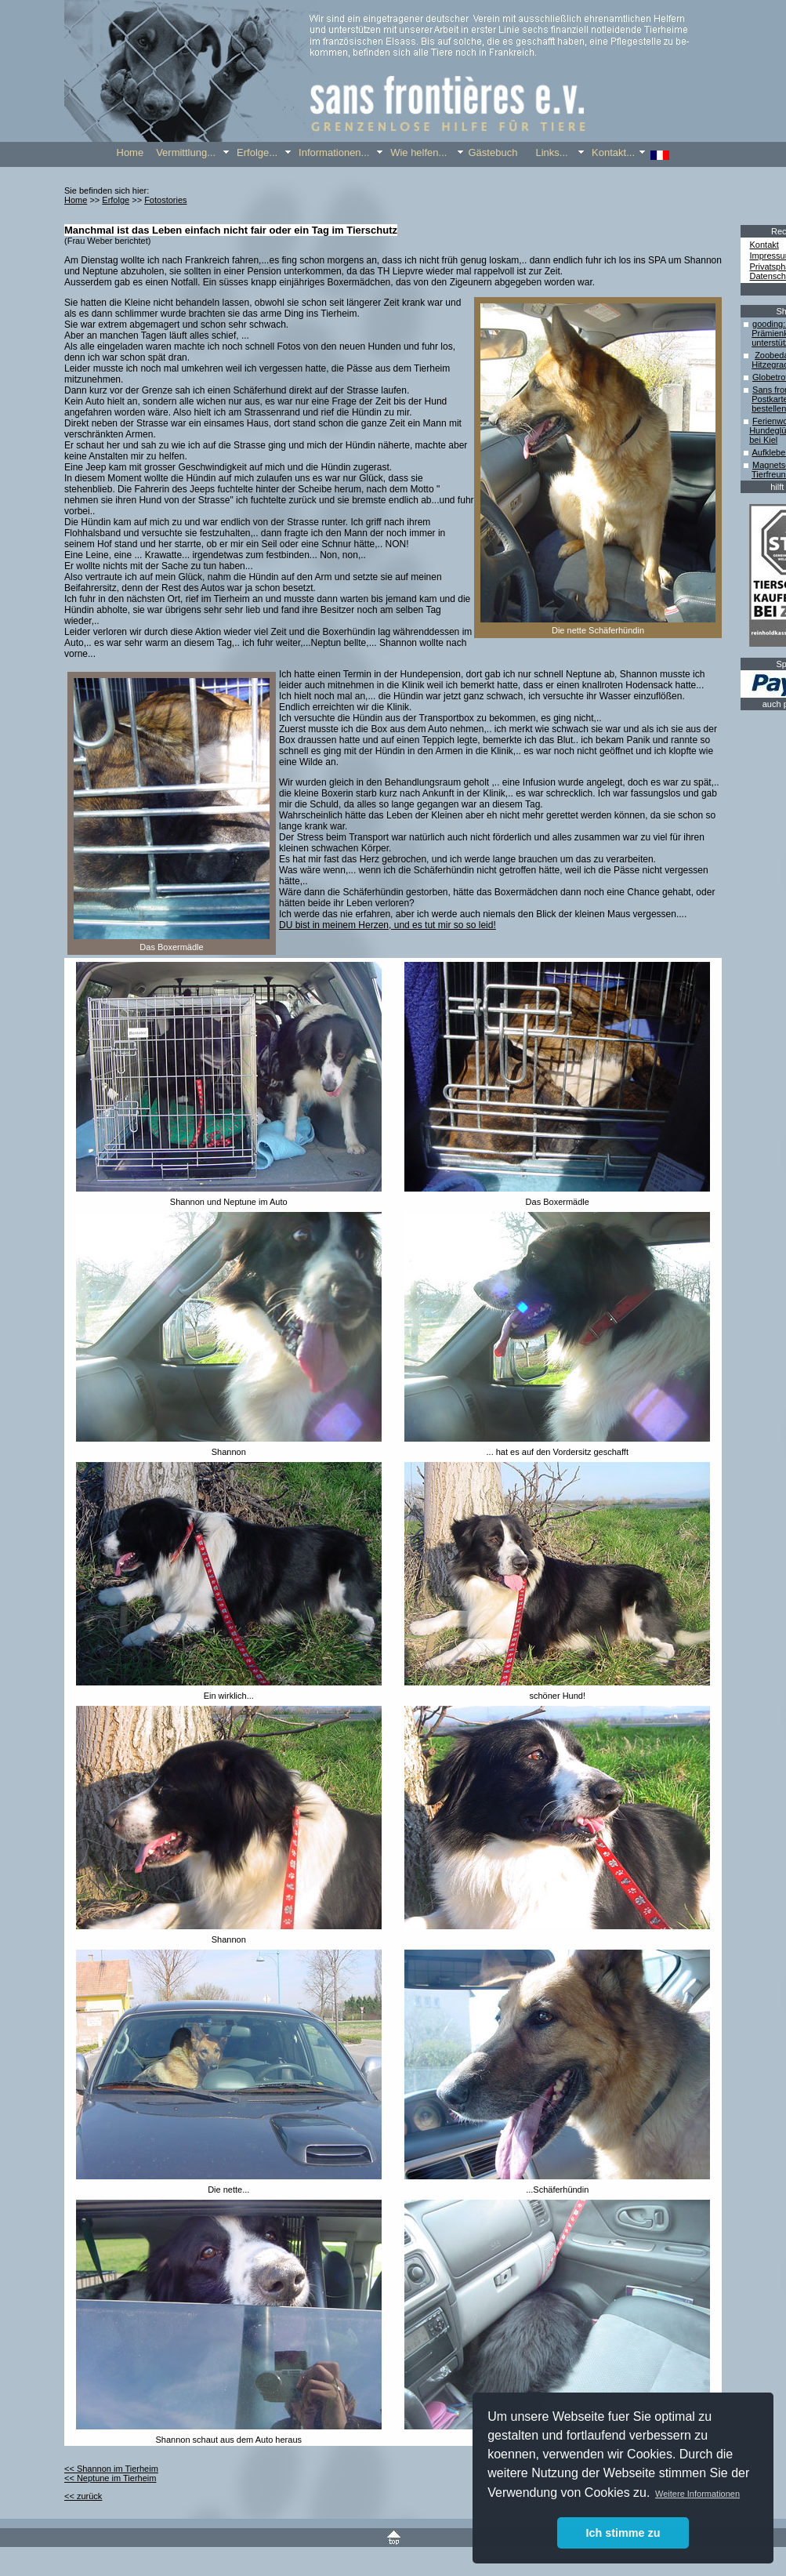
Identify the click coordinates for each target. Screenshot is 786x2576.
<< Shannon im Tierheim (111, 2468)
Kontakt (764, 244)
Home (75, 200)
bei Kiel (763, 439)
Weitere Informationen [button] (697, 2493)
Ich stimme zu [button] (622, 2533)
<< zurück (83, 2496)
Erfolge (115, 200)
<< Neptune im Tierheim (110, 2478)
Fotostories (165, 200)
